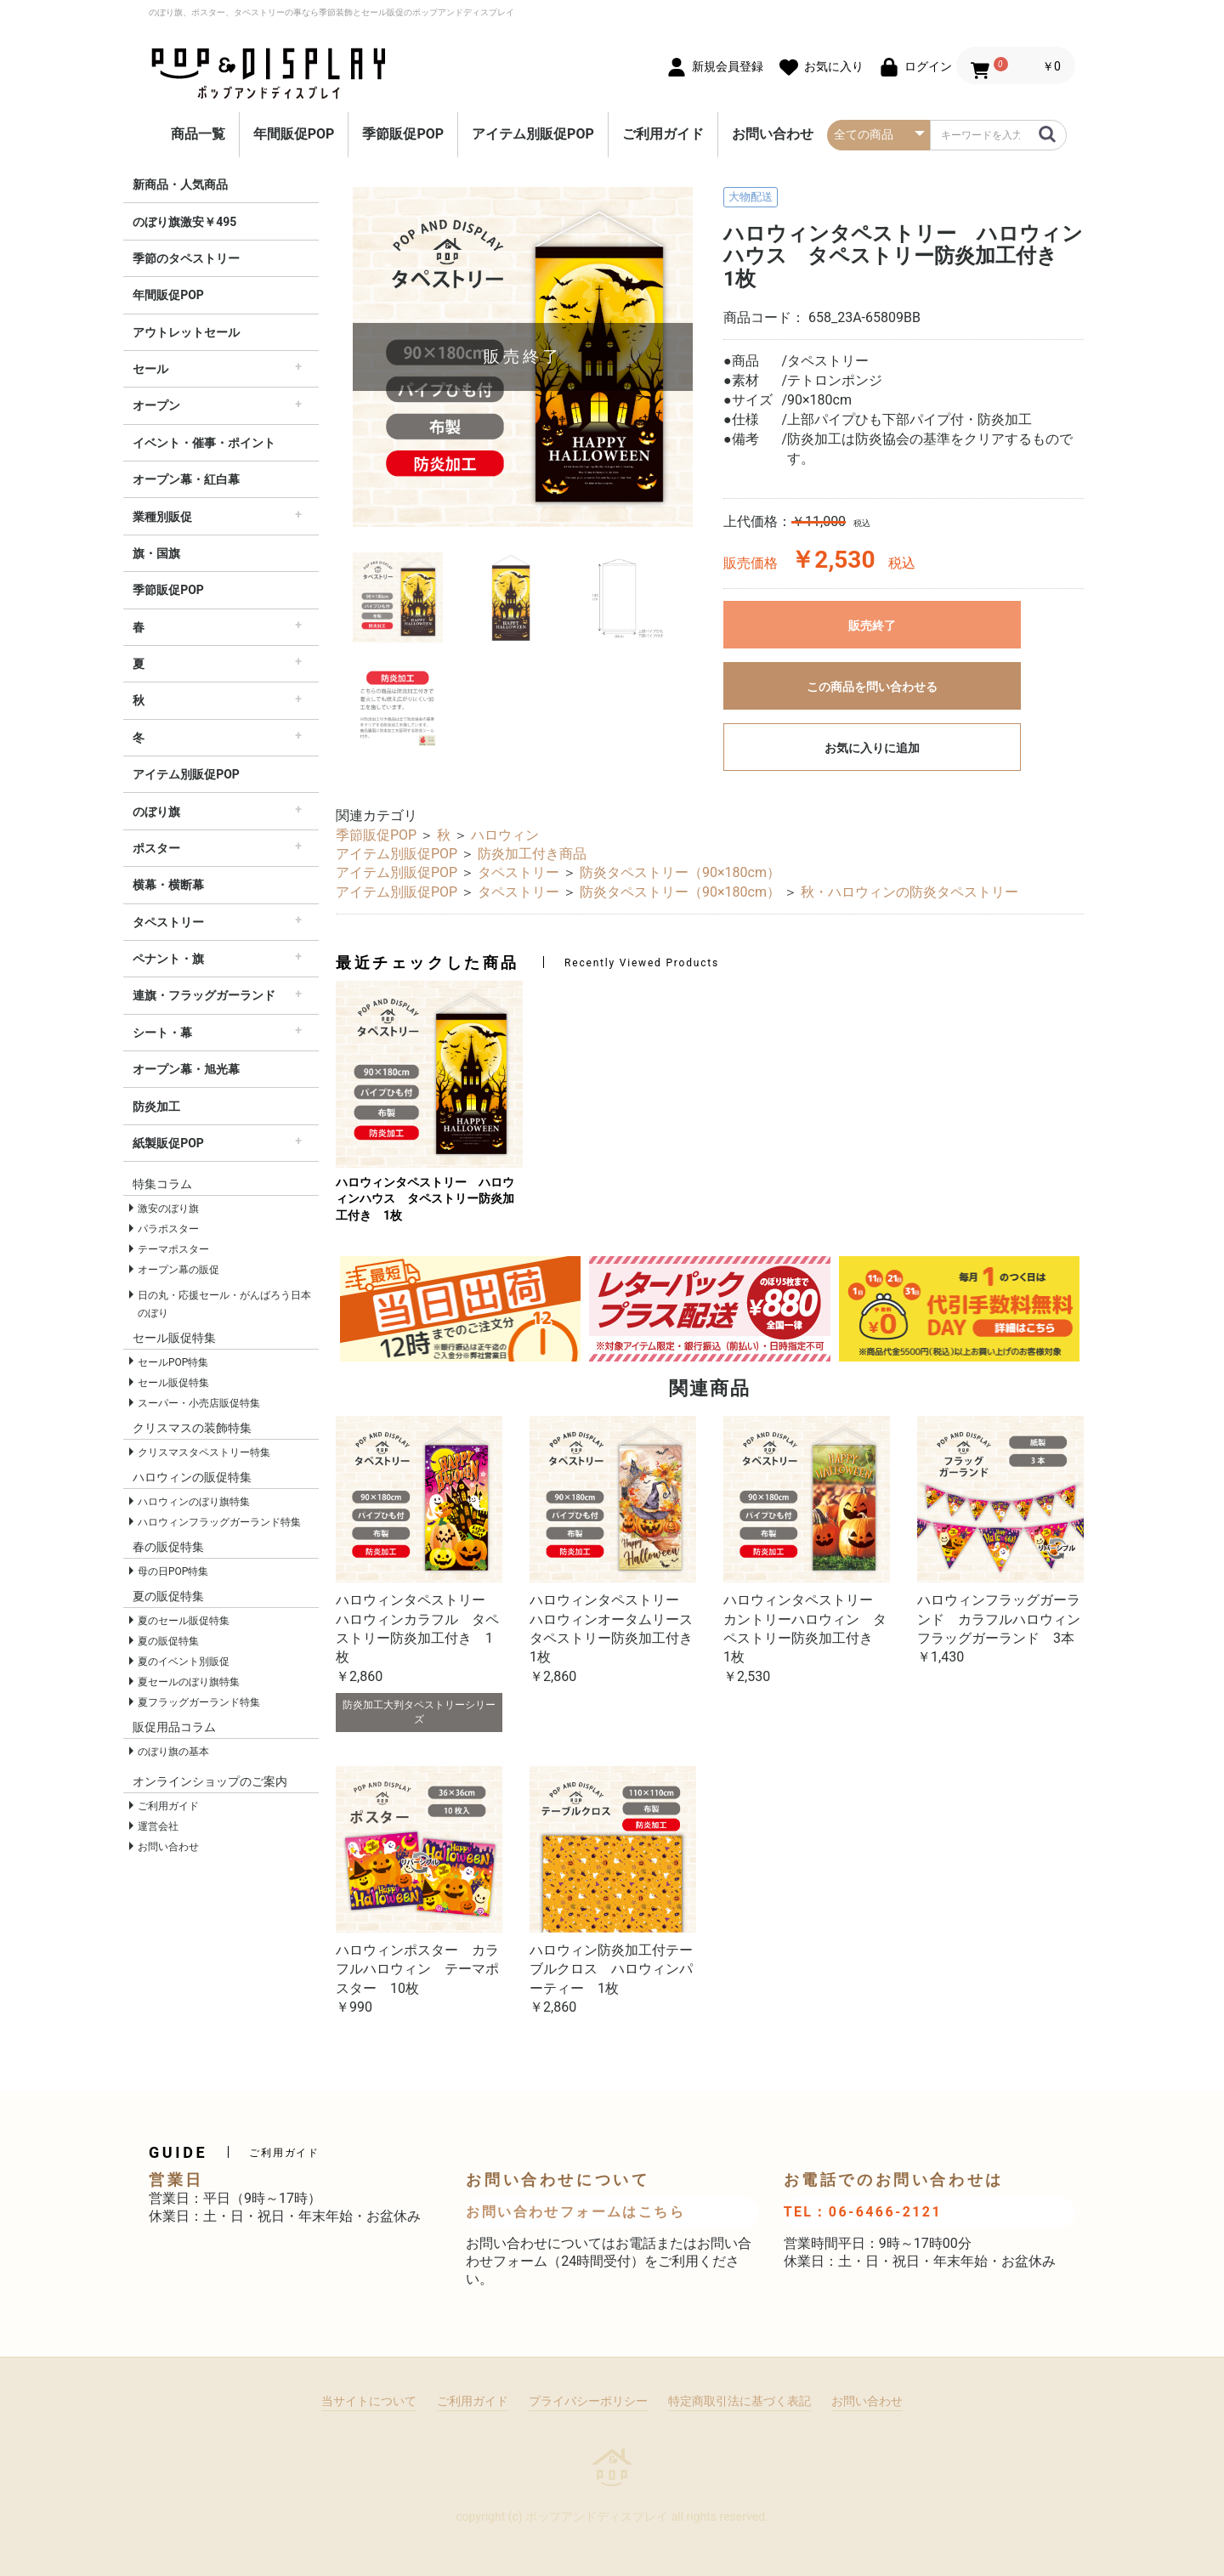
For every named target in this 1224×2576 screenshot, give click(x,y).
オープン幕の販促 (178, 1270)
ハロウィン (505, 835)
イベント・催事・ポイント (204, 443)
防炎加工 (156, 1106)
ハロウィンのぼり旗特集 (194, 1502)
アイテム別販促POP (533, 134)
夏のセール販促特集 (184, 1621)
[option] (523, 357)
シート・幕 (162, 1032)
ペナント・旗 (168, 958)
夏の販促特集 (168, 1641)
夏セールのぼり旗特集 (189, 1682)
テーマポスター (173, 1249)
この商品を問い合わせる (872, 687)
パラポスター (168, 1229)
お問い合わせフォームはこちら (575, 2212)
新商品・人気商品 (180, 184)
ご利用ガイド (663, 134)
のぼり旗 (156, 811)
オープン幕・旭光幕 (186, 1069)
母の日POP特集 (173, 1571)
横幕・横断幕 (168, 885)
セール (150, 369)
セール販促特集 (173, 1383)
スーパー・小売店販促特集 (199, 1403)
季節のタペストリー (186, 258)
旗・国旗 (156, 553)
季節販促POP (403, 134)
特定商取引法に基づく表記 (739, 2401)
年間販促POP (294, 134)
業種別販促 (162, 517)
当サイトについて (368, 2401)
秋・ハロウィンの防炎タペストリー (909, 892)
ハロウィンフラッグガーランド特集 (219, 1522)
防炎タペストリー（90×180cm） (680, 872)
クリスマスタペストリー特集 (204, 1452)
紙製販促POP (168, 1143)
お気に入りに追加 (872, 748)
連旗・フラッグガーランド (204, 995)
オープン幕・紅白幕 (186, 479)
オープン (156, 405)
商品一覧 (198, 134)
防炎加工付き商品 (532, 854)
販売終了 (872, 625)
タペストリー (168, 922)
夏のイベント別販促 (184, 1661)
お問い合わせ (772, 134)
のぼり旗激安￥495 (184, 222)
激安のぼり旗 (168, 1208)
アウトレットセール (186, 332)
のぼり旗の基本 (173, 1752)
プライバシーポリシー (588, 2401)
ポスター (156, 848)
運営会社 (158, 1826)
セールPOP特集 (173, 1362)
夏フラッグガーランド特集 (199, 1702)
